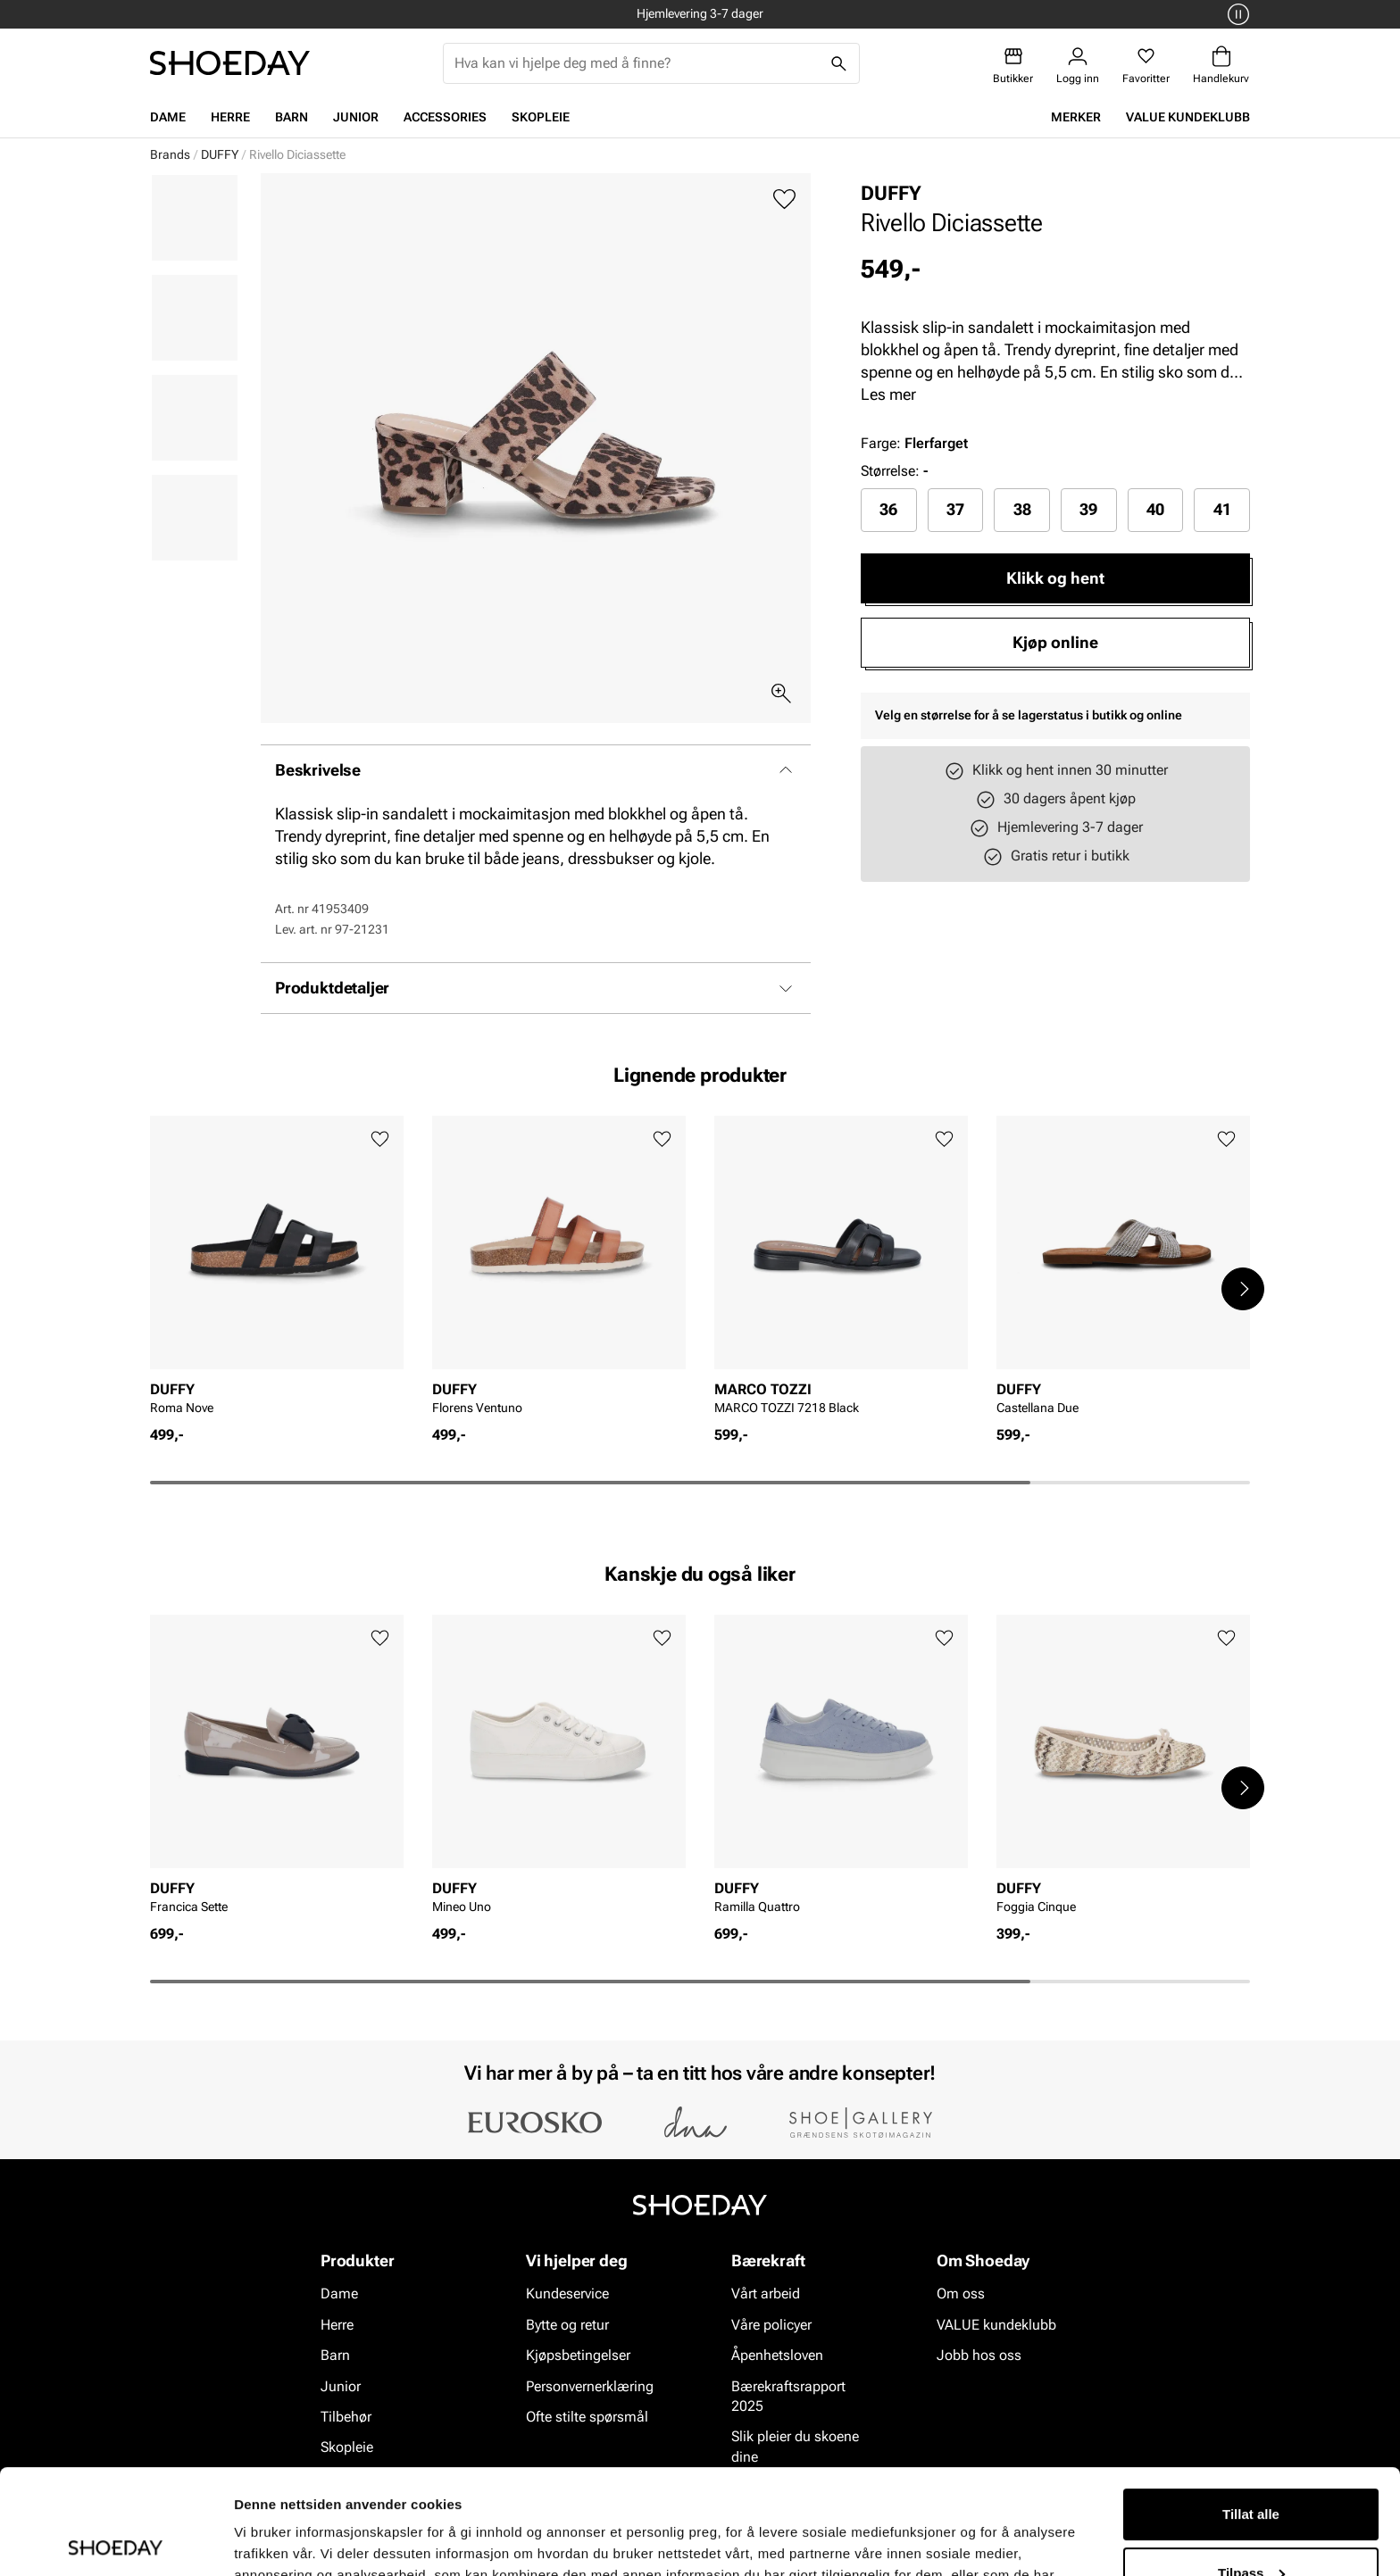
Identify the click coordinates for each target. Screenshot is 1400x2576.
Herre (230, 117)
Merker (1076, 117)
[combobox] (637, 63)
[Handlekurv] (1221, 66)
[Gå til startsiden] (230, 63)
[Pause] (1235, 14)
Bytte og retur (567, 2324)
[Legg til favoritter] (784, 199)
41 (1222, 509)
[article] (277, 1270)
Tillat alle (1250, 2409)
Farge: (914, 443)
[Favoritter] (1146, 66)
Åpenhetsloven (777, 2355)
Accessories (445, 117)
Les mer (888, 394)
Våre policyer (771, 2324)
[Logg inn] (1077, 66)
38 (1022, 509)
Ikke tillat (1250, 2526)
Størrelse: (890, 470)
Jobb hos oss (979, 2355)
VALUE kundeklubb (1188, 117)
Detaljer (259, 2540)
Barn (291, 117)
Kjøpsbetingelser (578, 2355)
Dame (168, 117)
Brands (170, 154)
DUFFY (219, 154)
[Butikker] (1013, 66)
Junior (356, 117)
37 (955, 509)
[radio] (889, 509)
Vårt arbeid (765, 2293)
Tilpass (1251, 2467)
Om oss (961, 2293)
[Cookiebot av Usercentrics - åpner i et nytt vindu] (116, 2541)
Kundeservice (567, 2293)
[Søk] (839, 63)
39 (1088, 509)
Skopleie (541, 117)
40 (1155, 509)
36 (888, 509)
